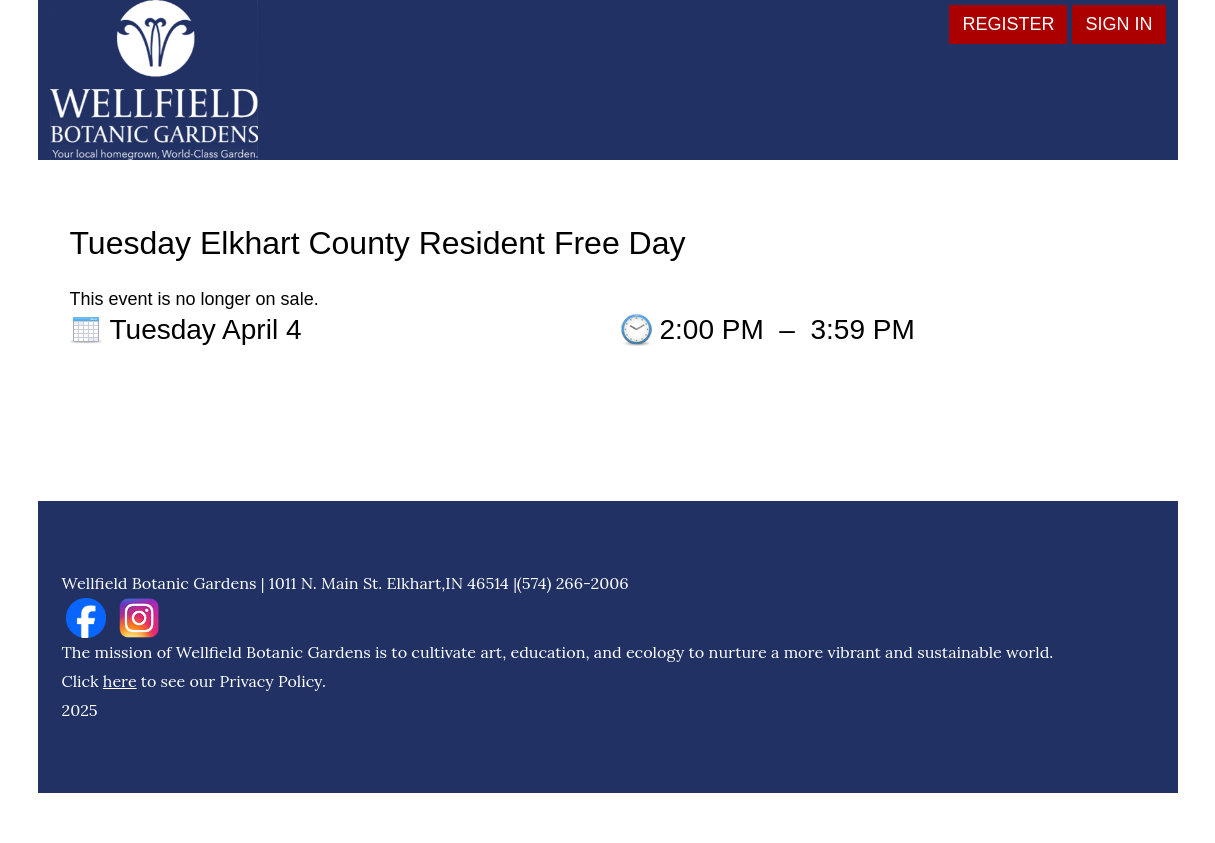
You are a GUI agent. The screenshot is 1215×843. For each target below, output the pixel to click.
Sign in (1118, 24)
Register (1008, 24)
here (120, 681)
